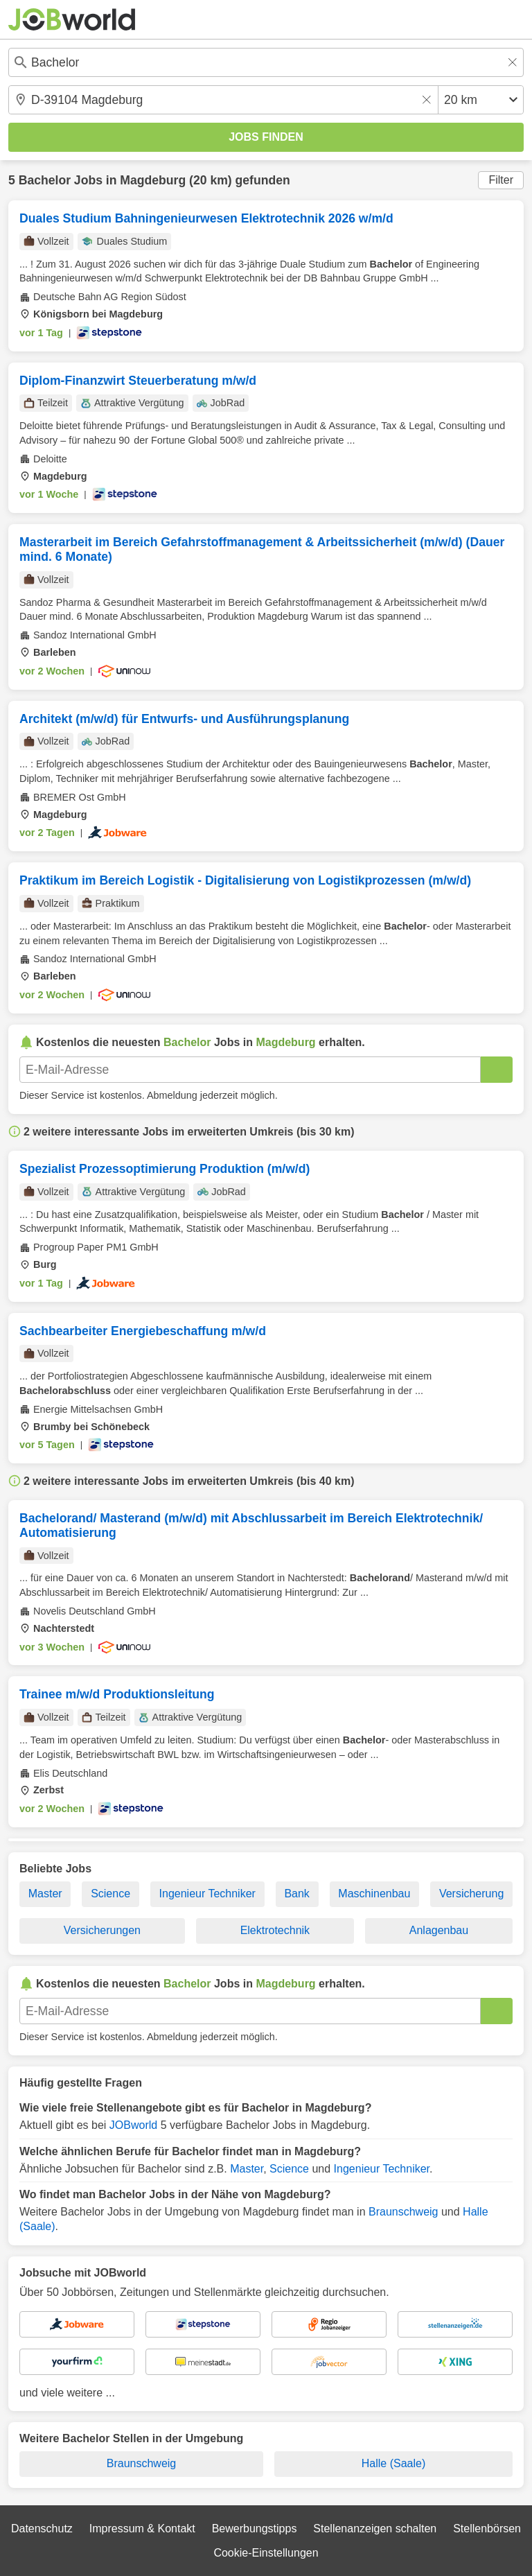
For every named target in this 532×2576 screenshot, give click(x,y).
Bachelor (45, 180)
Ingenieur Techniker (207, 1893)
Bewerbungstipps (254, 2528)
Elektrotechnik (275, 1930)
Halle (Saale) (393, 2463)
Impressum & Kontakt (142, 2528)
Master (45, 1893)
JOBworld (133, 2125)
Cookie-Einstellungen (265, 2553)
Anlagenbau (438, 1930)
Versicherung (471, 1893)
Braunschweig (403, 2212)
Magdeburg (153, 180)
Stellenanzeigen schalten (374, 2528)
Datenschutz (42, 2528)
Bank (296, 1893)
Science (110, 1893)
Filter (500, 180)
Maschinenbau (374, 1893)
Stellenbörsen (487, 2528)
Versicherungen (102, 1930)
